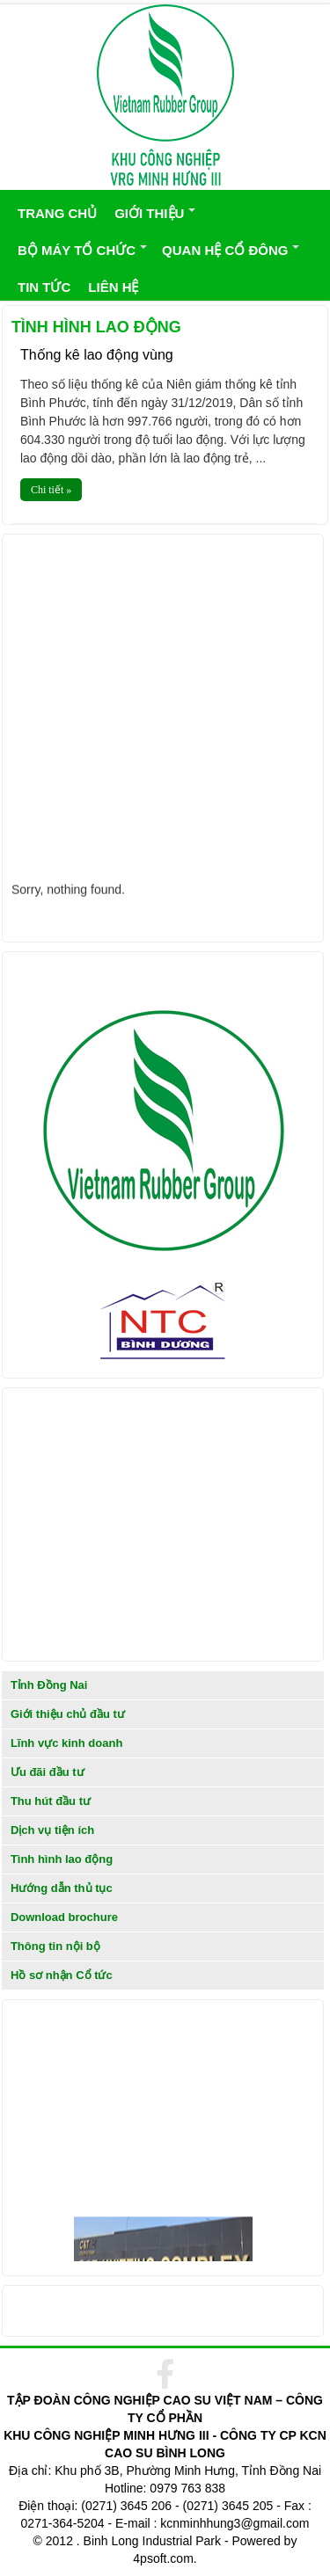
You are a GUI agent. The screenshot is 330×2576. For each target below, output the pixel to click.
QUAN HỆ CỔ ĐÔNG (225, 250)
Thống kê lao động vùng (96, 354)
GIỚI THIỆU (149, 213)
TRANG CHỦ (57, 213)
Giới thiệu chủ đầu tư (68, 1714)
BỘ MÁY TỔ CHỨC (77, 250)
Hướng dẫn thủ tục (62, 1888)
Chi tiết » (51, 490)
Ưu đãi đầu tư (47, 1772)
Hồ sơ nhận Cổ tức (62, 1975)
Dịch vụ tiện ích (52, 1830)
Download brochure (64, 1917)
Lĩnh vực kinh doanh (66, 1743)
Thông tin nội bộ (55, 1946)
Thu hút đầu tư (51, 1801)
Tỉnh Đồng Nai (49, 1685)
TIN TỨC (44, 287)
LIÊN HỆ (113, 287)
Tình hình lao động (62, 1859)
